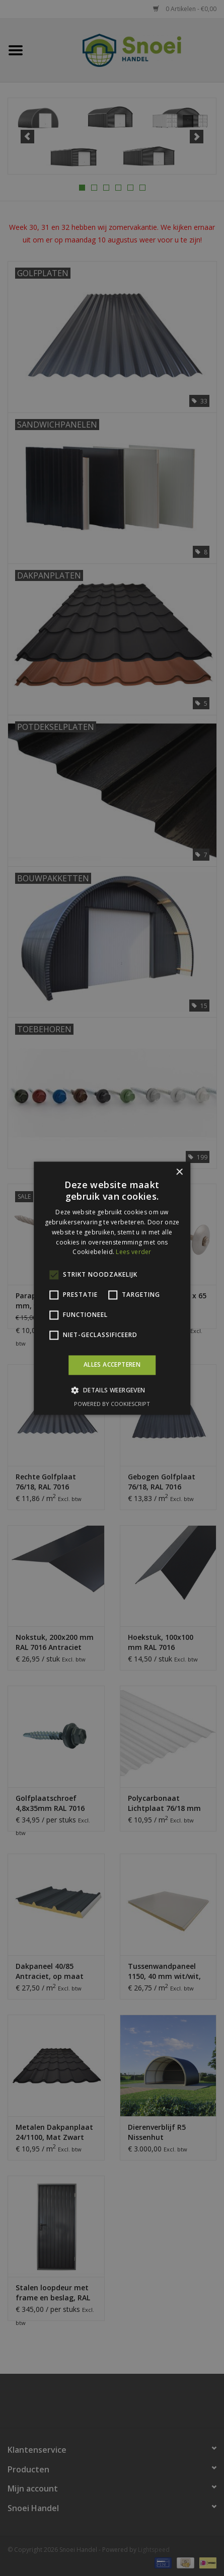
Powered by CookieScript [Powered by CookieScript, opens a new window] (112, 1403)
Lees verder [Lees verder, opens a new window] (133, 1252)
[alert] (112, 1288)
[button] (112, 1390)
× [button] (179, 1172)
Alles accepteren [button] (112, 1365)
